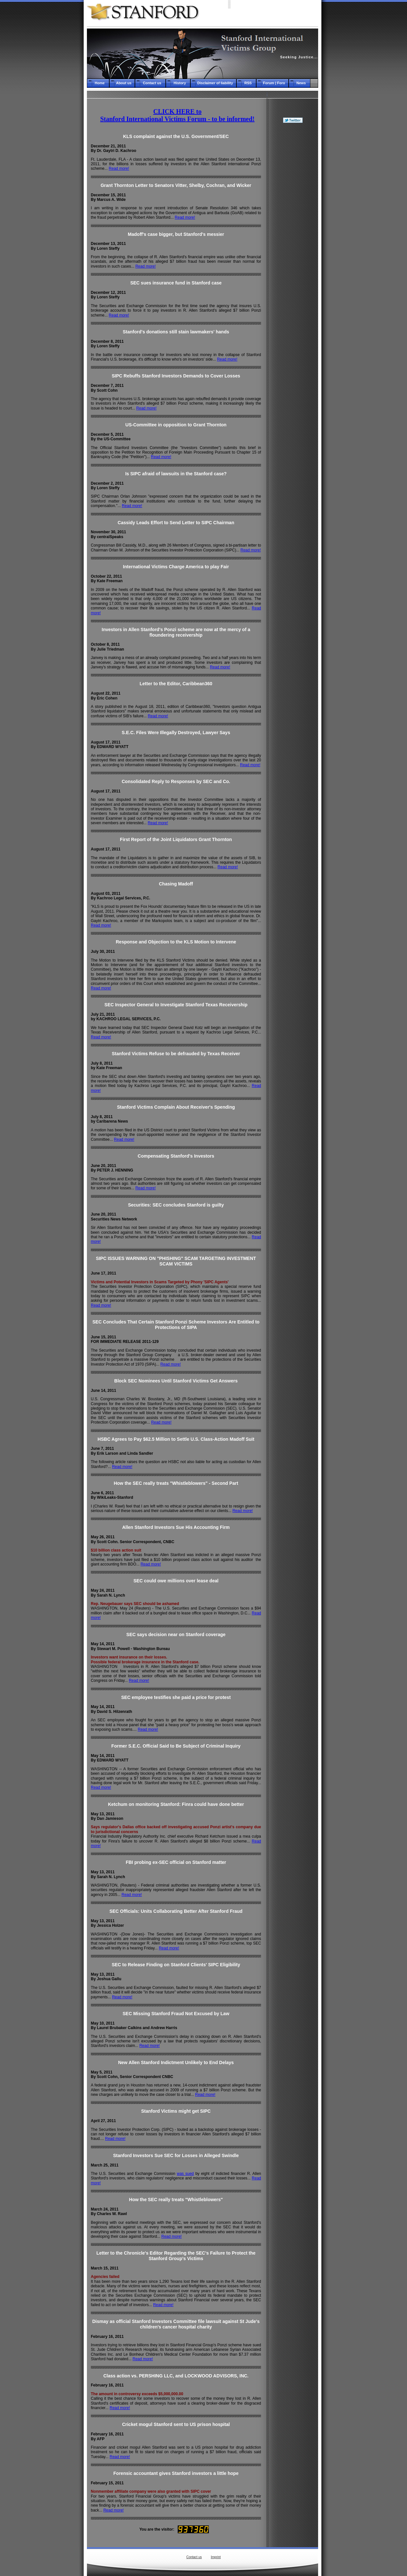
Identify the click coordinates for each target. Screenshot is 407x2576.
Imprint (216, 2557)
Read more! (119, 168)
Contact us (194, 2557)
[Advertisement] (292, 223)
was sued (185, 2173)
